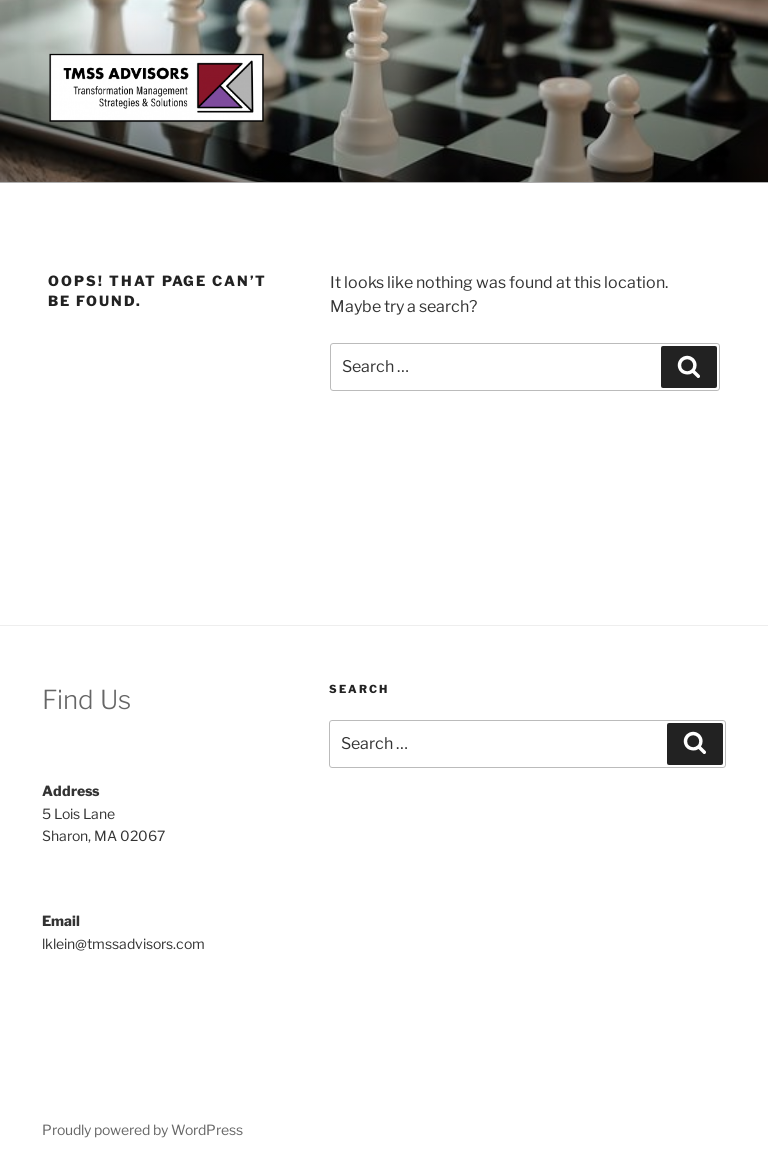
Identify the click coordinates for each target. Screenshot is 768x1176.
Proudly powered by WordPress (142, 1129)
